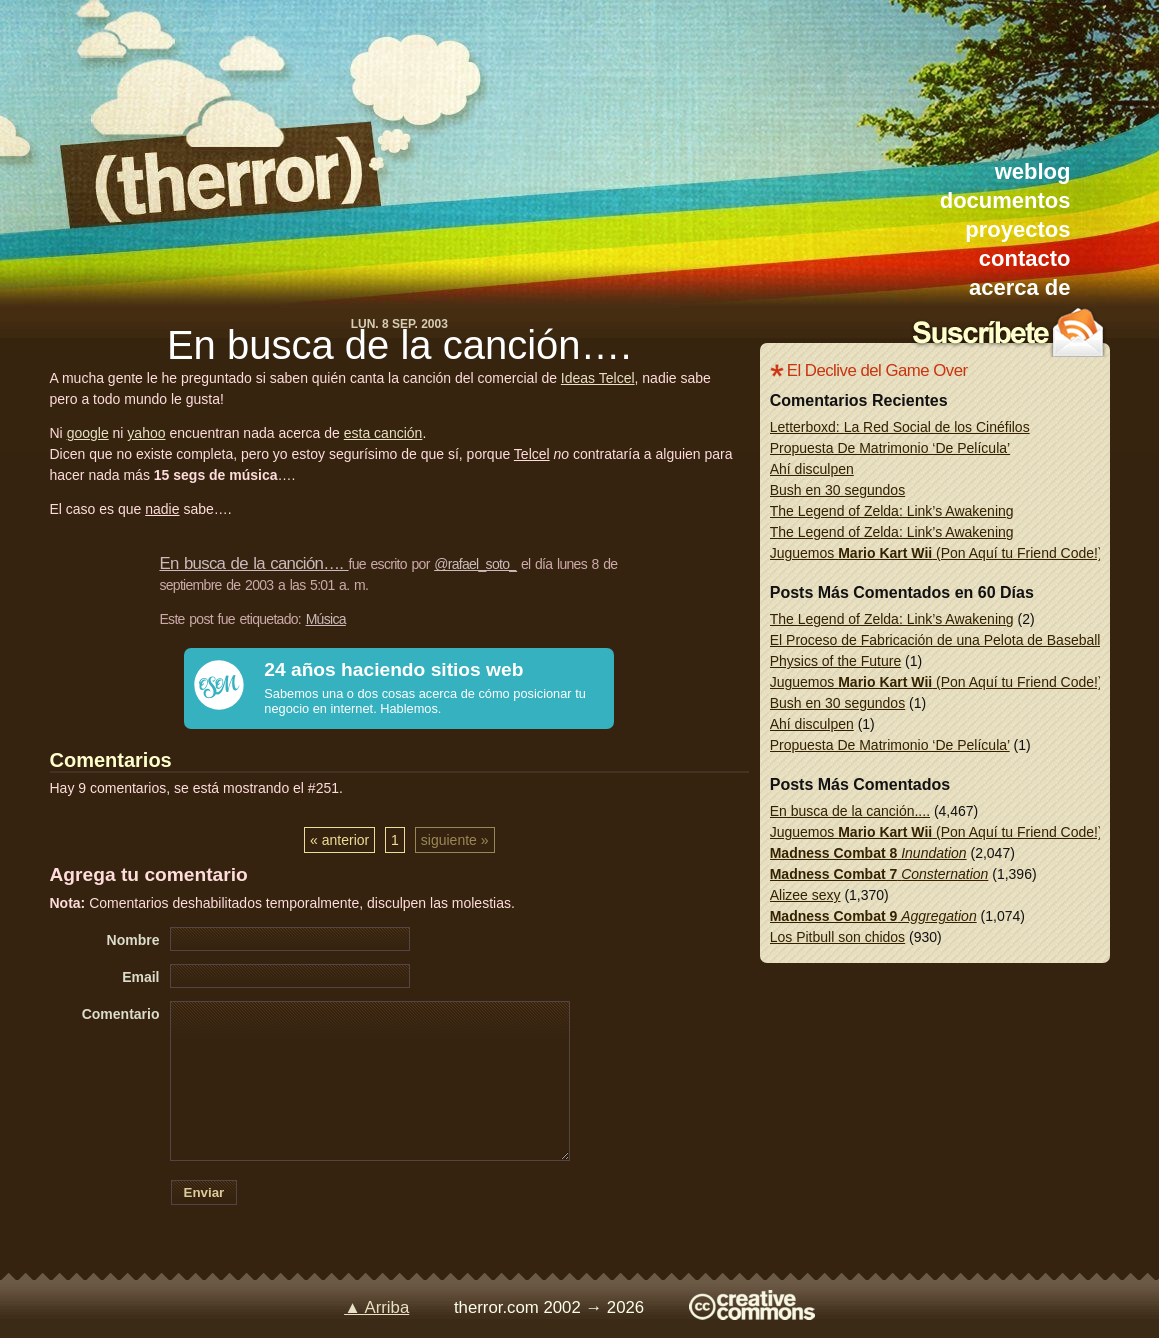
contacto (1025, 258)
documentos (1005, 200)
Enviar (204, 1192)
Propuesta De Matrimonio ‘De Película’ (890, 448)
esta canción (383, 433)
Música (326, 619)
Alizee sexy (805, 895)
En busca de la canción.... (850, 811)
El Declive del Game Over (877, 370)
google (88, 433)
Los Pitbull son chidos (837, 937)
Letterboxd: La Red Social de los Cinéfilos (900, 427)
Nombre (133, 940)
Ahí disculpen (812, 469)
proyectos (1017, 229)
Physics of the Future (836, 661)
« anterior (339, 840)
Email (140, 977)
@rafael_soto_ (475, 564)
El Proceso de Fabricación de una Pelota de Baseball (935, 640)
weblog (1033, 171)
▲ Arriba (376, 1307)
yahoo (146, 433)
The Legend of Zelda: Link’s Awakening (892, 511)
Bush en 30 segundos (837, 490)
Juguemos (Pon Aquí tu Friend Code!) (936, 553)
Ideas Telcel (598, 378)
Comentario (121, 1014)
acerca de (1020, 287)
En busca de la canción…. (399, 345)
